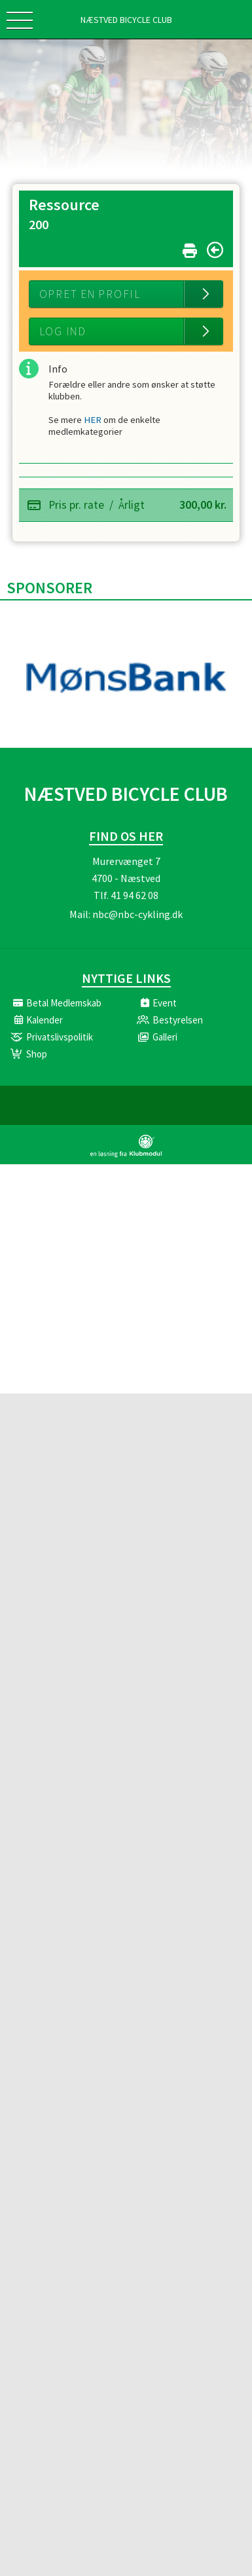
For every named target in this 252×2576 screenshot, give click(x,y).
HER (93, 422)
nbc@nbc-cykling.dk (137, 918)
